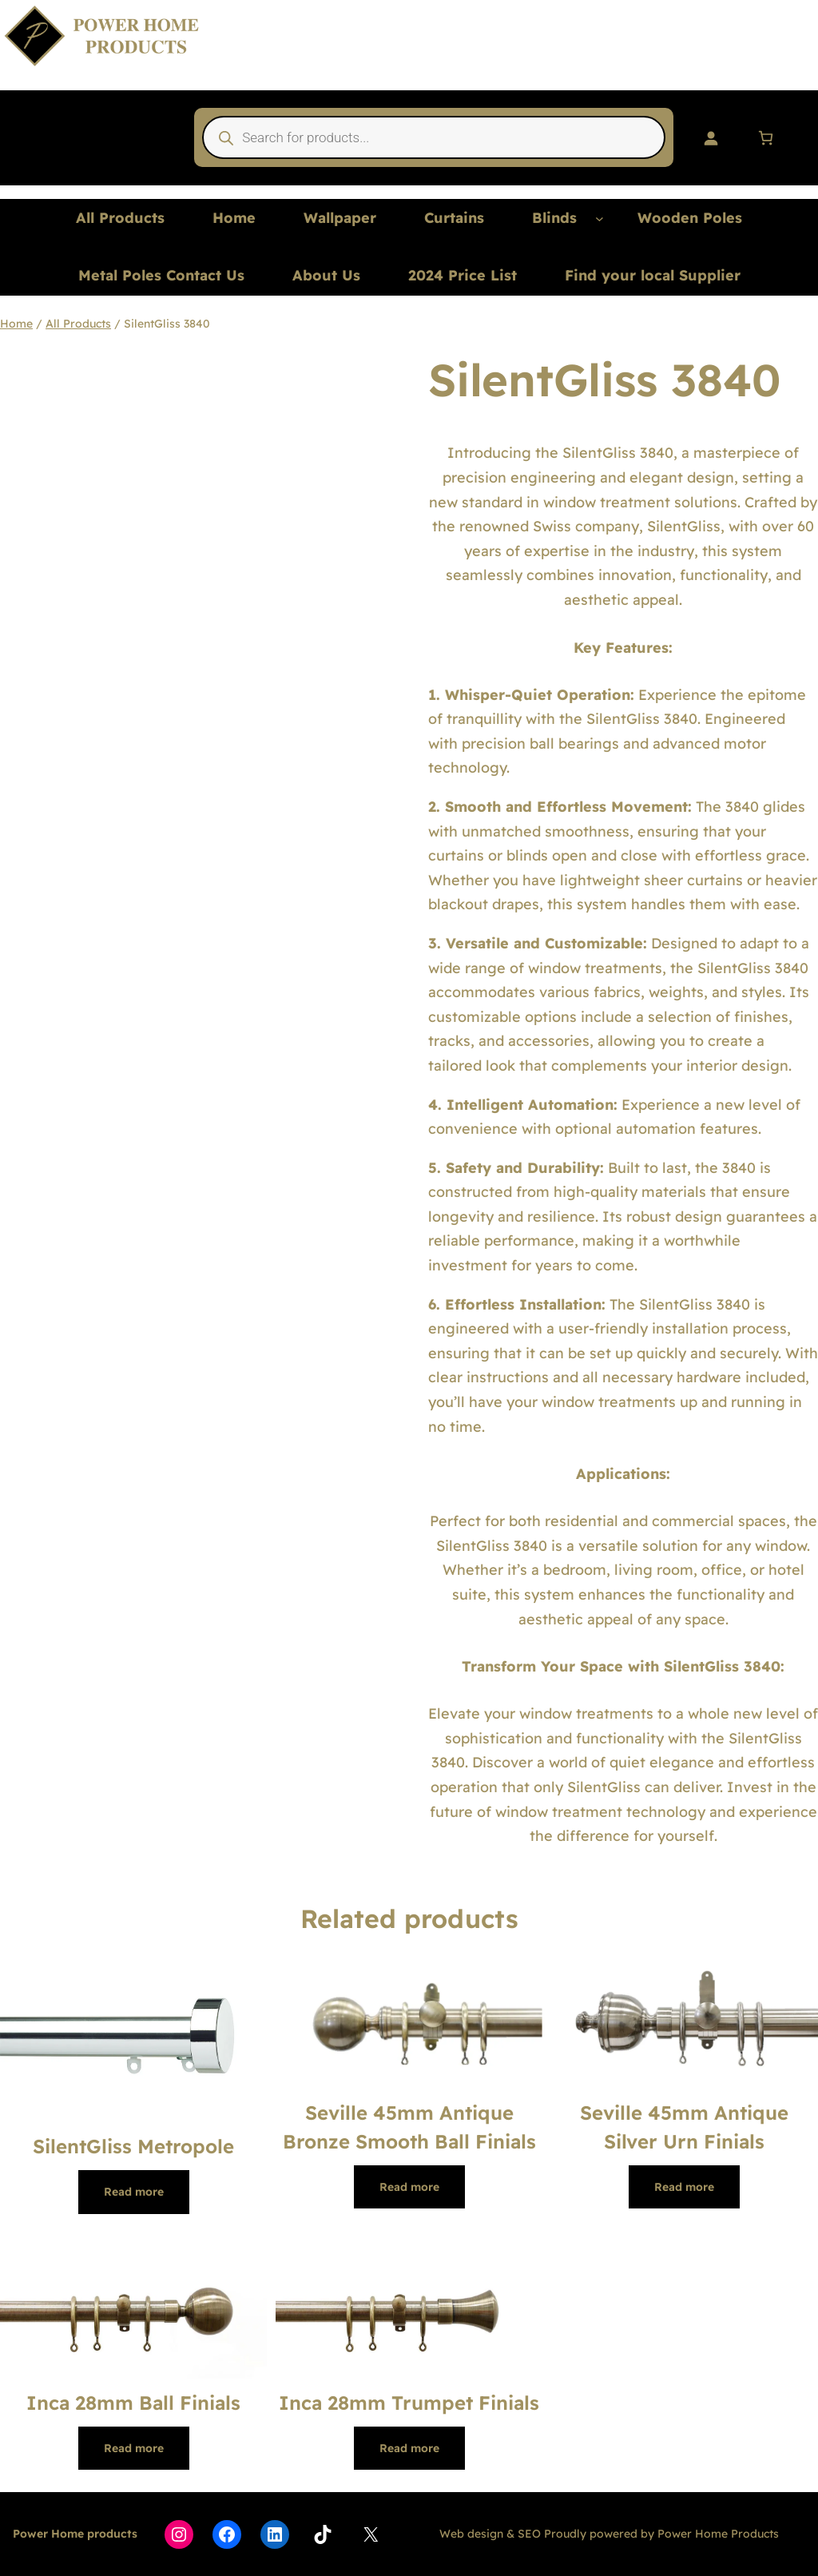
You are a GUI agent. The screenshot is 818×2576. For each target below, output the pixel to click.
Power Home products (75, 2533)
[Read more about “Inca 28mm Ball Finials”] (133, 2448)
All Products (78, 323)
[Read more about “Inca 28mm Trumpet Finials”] (409, 2448)
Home (16, 323)
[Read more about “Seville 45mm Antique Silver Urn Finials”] (684, 2186)
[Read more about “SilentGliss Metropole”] (133, 2191)
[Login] (711, 138)
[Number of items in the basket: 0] (766, 138)
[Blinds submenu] (599, 218)
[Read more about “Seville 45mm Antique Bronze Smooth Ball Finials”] (409, 2186)
